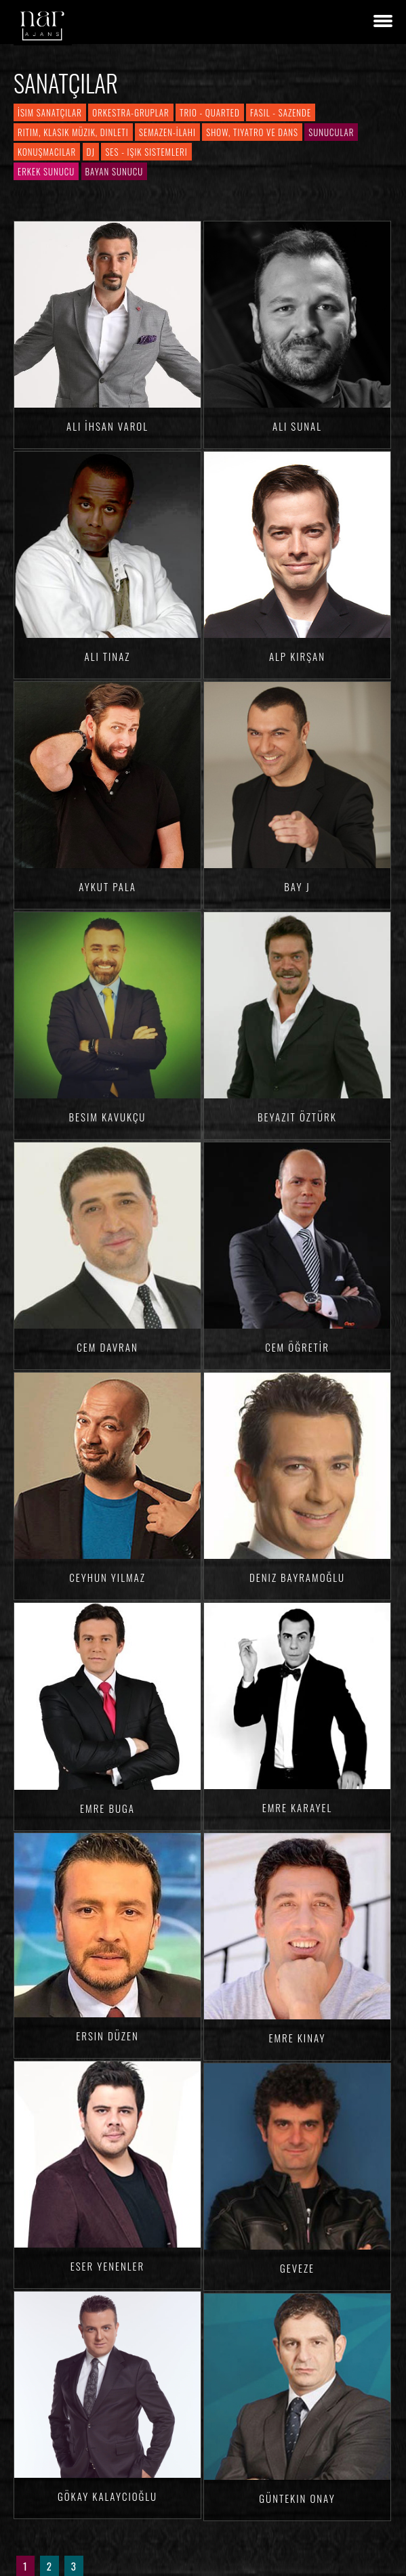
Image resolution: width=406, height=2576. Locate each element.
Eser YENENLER (107, 2265)
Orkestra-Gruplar (130, 112)
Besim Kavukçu (107, 1116)
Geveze (297, 2267)
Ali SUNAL (297, 425)
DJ (91, 151)
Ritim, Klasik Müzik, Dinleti (73, 132)
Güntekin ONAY (297, 2498)
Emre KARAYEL (297, 1807)
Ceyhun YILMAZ (107, 1577)
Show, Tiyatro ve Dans (252, 132)
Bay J (297, 886)
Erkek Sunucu (46, 171)
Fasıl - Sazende (280, 112)
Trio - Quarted (210, 112)
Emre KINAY (296, 2037)
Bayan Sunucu (114, 171)
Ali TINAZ (108, 656)
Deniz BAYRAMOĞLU (297, 1577)
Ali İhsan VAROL (107, 425)
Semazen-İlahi (167, 132)
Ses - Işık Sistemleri (146, 151)
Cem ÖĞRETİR (297, 1346)
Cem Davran (107, 1346)
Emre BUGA (107, 1808)
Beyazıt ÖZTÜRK (297, 1116)
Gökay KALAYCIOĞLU (107, 2496)
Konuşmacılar (47, 151)
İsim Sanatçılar (50, 112)
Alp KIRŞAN (297, 656)
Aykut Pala (107, 886)
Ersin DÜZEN (107, 2035)
